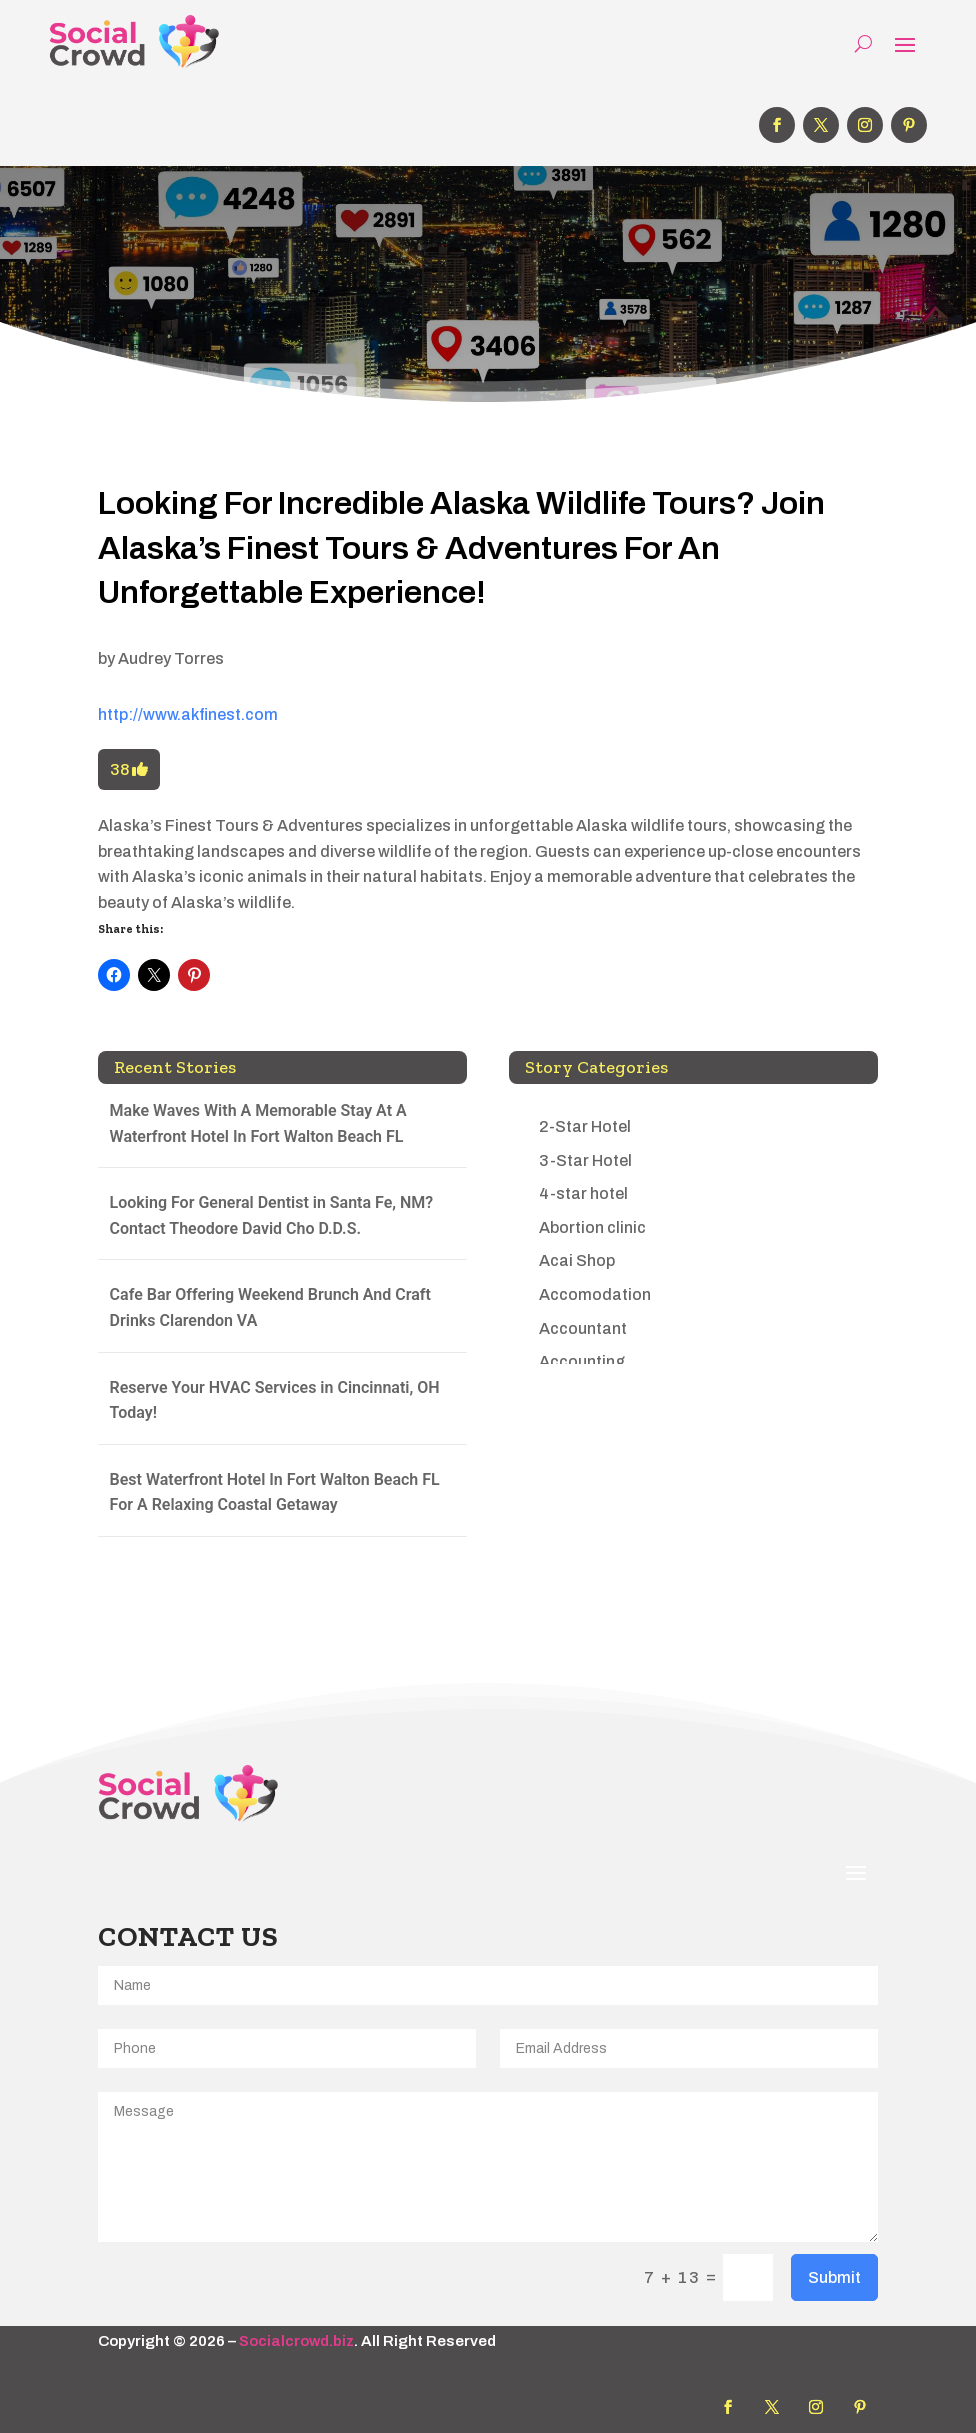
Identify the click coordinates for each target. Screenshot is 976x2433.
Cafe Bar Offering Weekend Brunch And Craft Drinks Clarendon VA (270, 1307)
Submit (834, 2277)
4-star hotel (583, 1193)
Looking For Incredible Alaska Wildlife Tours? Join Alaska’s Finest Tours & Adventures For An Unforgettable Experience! (461, 548)
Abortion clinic (592, 1227)
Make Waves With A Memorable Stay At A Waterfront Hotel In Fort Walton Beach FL (258, 1123)
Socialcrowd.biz (296, 2341)
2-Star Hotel (585, 1126)
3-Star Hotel (585, 1160)
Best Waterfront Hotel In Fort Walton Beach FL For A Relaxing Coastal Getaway (275, 1492)
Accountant (583, 1328)
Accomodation (595, 1294)
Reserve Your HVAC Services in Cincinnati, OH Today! (275, 1400)
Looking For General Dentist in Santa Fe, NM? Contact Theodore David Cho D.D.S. (272, 1215)
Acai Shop (577, 1260)
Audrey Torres (171, 658)
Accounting (582, 1361)
